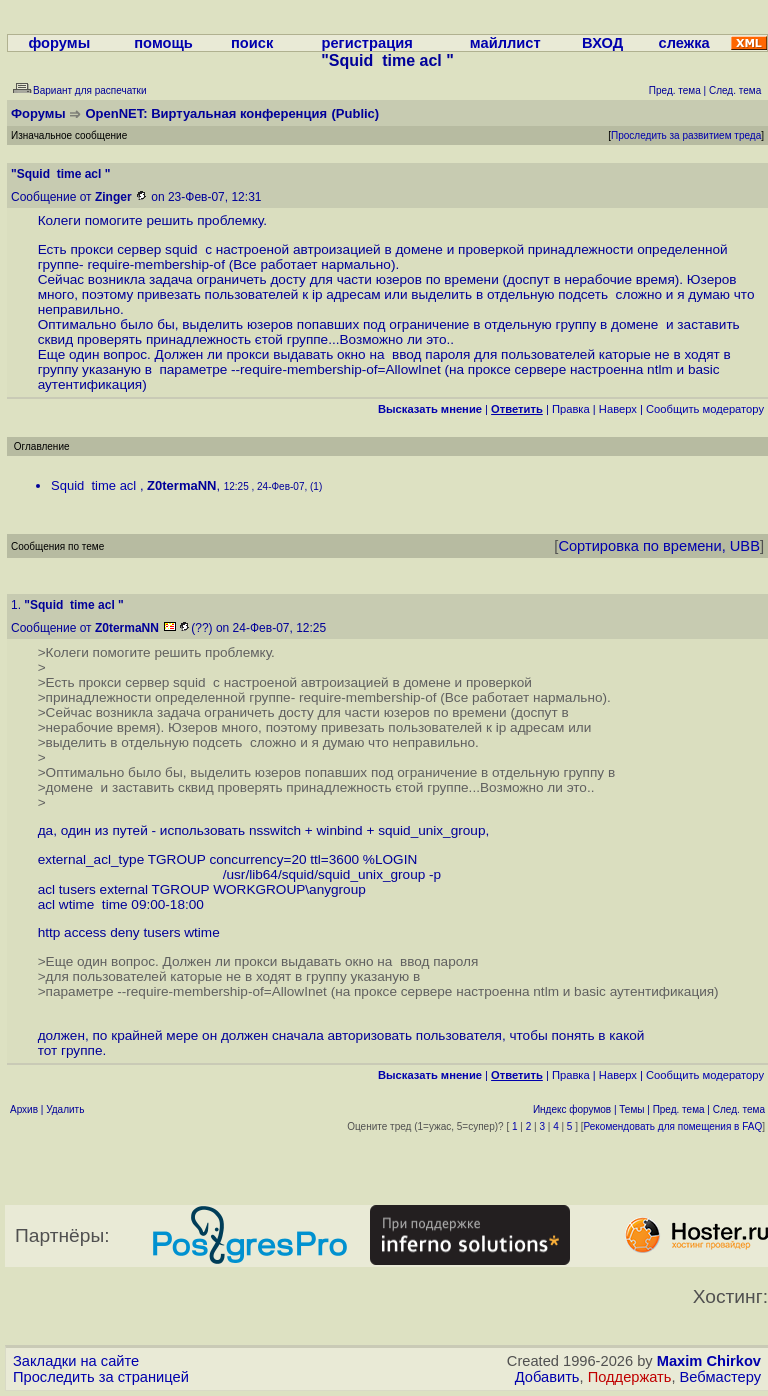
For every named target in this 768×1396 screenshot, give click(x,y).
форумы (59, 43)
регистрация (366, 43)
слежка (684, 43)
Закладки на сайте (76, 1361)
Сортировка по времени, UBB (659, 546)
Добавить (547, 1377)
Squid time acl (95, 485)
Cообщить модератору (705, 409)
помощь (163, 43)
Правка (571, 409)
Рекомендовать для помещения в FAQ (673, 1126)
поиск (252, 43)
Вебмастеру (720, 1377)
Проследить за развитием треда (686, 135)
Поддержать (630, 1377)
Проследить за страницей (101, 1377)
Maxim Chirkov (709, 1361)
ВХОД (602, 43)
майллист (505, 43)
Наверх (618, 409)
